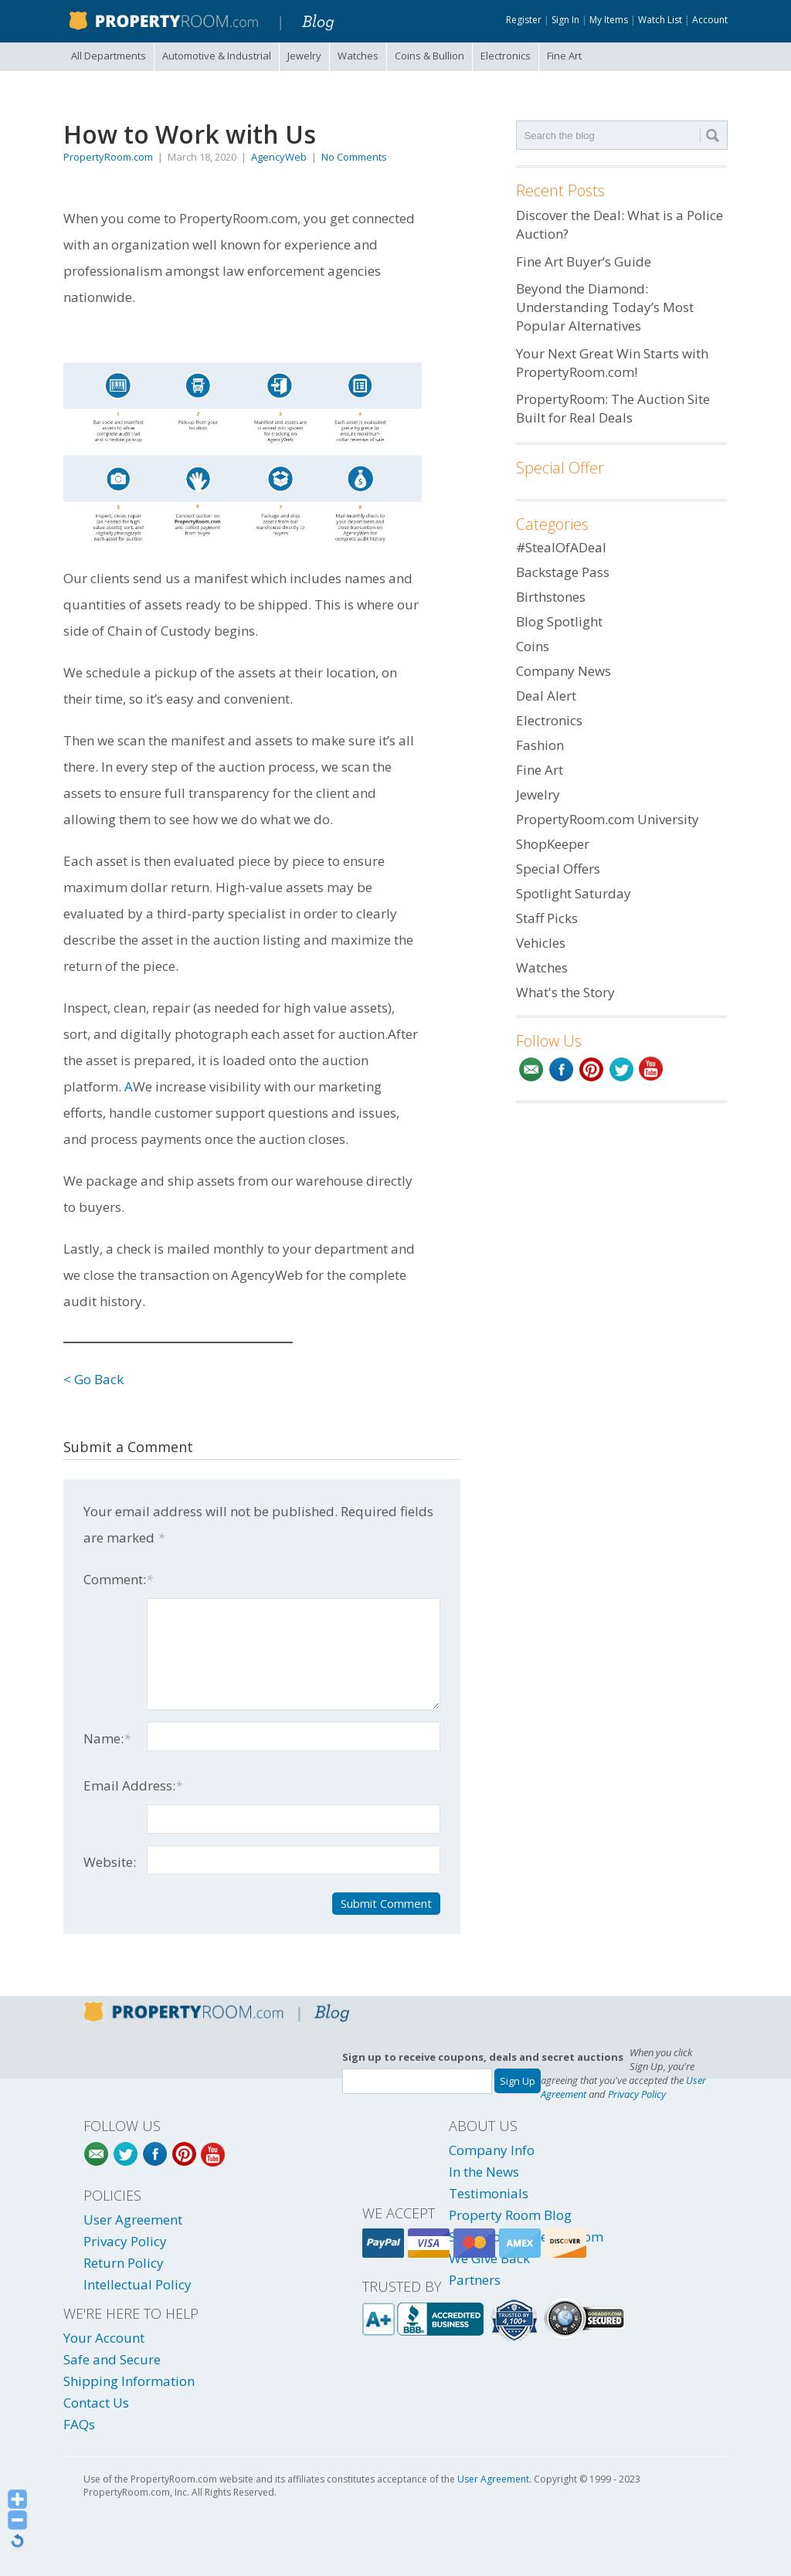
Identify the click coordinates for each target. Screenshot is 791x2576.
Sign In (565, 19)
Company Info (492, 2150)
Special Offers (558, 868)
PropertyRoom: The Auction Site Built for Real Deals (613, 408)
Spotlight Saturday (573, 893)
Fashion (540, 745)
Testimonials (488, 2193)
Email (531, 1069)
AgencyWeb (279, 157)
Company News (563, 671)
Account (710, 19)
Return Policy (123, 2263)
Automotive (216, 56)
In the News (484, 2172)
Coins (429, 56)
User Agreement (132, 2219)
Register (523, 19)
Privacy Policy (637, 2094)
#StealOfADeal (561, 547)
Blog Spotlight (559, 621)
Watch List (660, 19)
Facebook (561, 1069)
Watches (358, 56)
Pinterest (591, 1069)
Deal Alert (546, 695)
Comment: (118, 1579)
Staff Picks (547, 918)
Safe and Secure (112, 2359)
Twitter (621, 1069)
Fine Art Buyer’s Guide (583, 261)
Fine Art (564, 56)
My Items (608, 19)
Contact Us (96, 2402)
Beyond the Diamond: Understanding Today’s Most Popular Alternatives (605, 307)
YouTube (651, 1069)
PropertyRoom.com (108, 157)
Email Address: (132, 1785)
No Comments (354, 157)
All (108, 56)
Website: (109, 1862)
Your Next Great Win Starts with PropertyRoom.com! (612, 362)
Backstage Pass (562, 572)
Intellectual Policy (137, 2284)
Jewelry (304, 56)
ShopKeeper (552, 844)
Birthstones (551, 597)
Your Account (103, 2338)
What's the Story (565, 992)
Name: (107, 1738)
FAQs (79, 2424)
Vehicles (540, 943)
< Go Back (93, 1379)
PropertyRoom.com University (607, 819)
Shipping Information (129, 2381)
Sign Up (517, 2081)
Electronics (505, 56)
